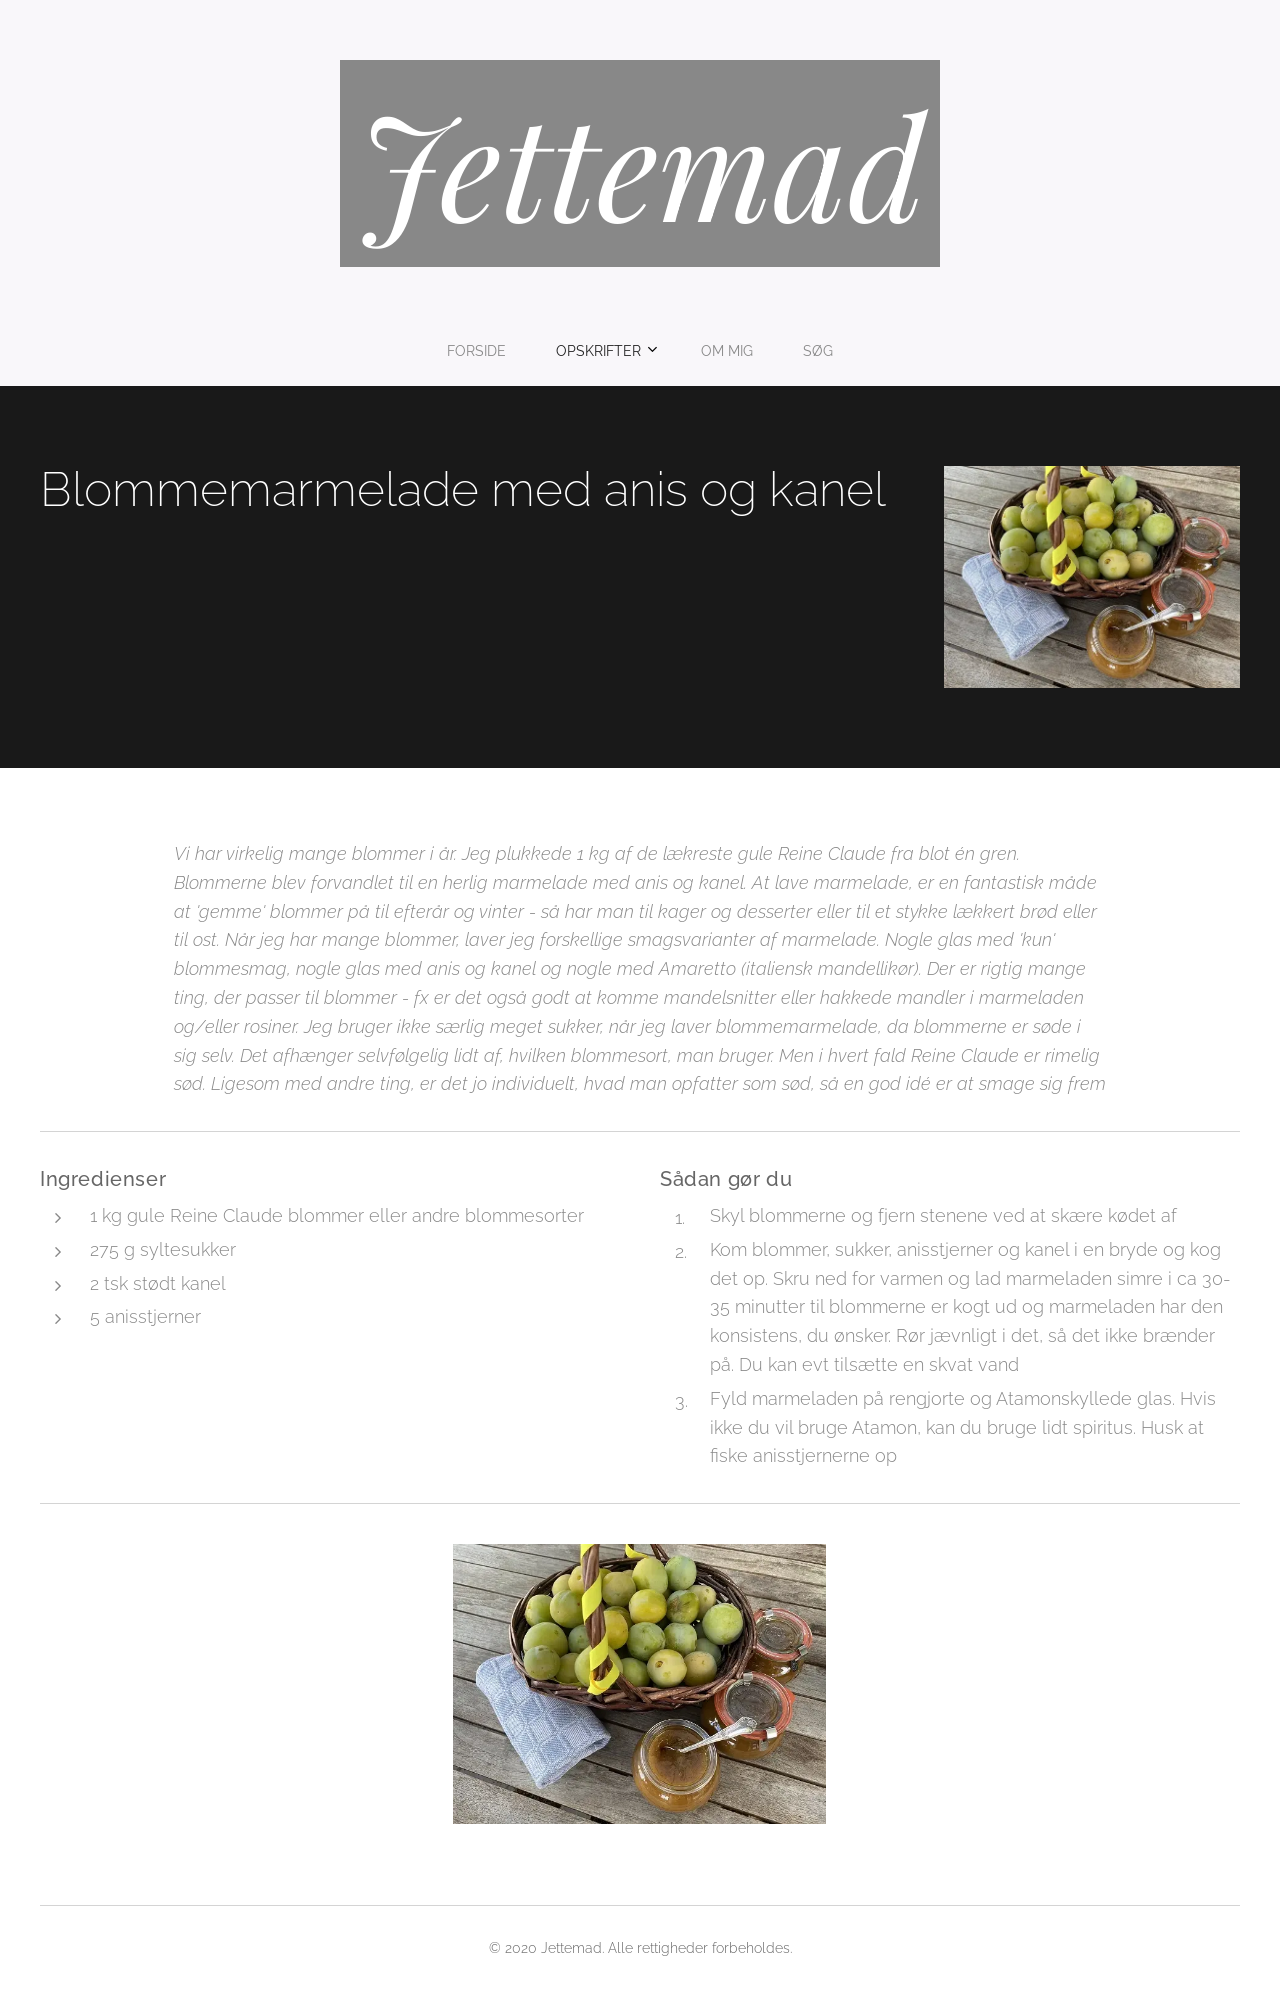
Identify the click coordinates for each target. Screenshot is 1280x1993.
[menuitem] (572, 351)
